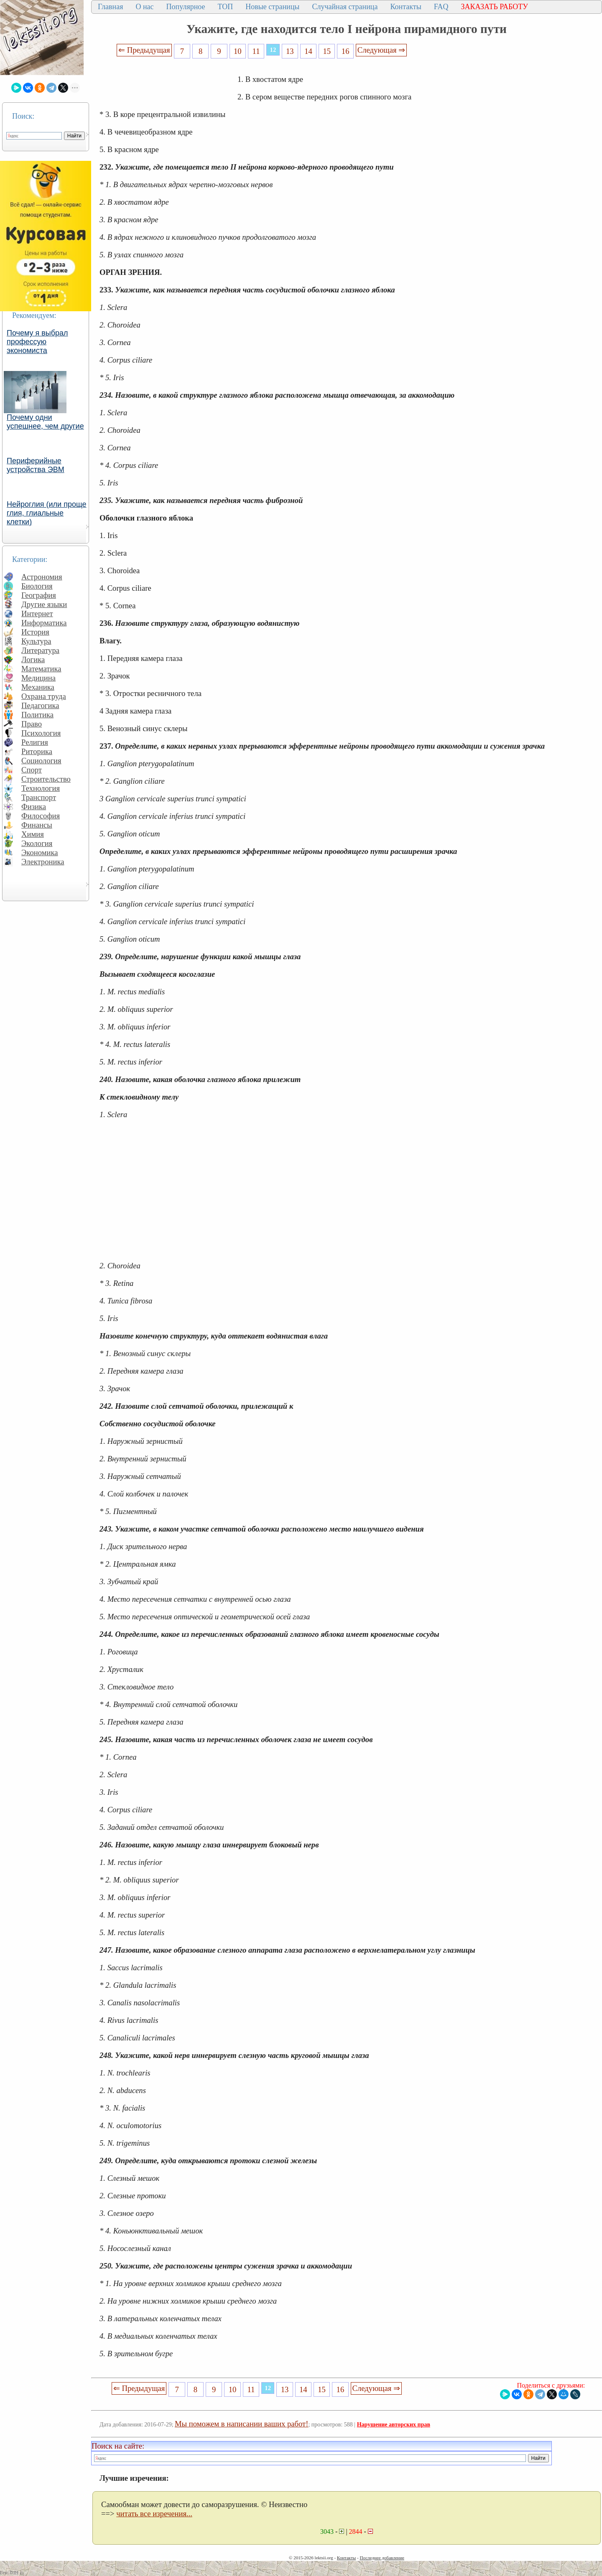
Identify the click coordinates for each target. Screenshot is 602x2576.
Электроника (42, 861)
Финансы (36, 825)
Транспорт (38, 797)
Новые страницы (272, 7)
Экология (36, 843)
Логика (33, 659)
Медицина (38, 677)
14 (308, 51)
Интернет (37, 613)
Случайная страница (345, 7)
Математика (41, 668)
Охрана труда (43, 696)
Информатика (44, 622)
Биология (37, 586)
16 (345, 51)
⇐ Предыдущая (144, 50)
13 (290, 51)
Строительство (46, 779)
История (35, 631)
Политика (37, 714)
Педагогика (40, 705)
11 (256, 51)
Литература (40, 650)
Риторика (36, 751)
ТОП (225, 7)
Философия (40, 815)
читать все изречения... (154, 2513)
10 (238, 51)
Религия (34, 742)
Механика (37, 687)
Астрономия (41, 576)
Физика (33, 806)
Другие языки (44, 604)
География (38, 595)
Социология (41, 760)
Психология (41, 733)
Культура (36, 641)
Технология (40, 788)
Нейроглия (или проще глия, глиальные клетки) (47, 513)
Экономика (39, 852)
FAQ (441, 7)
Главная (110, 7)
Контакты (405, 7)
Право (31, 723)
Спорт (31, 769)
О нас (144, 7)
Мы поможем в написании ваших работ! (241, 2423)
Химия (32, 834)
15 (327, 51)
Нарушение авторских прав (393, 2424)
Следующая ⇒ (381, 50)
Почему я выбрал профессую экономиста (37, 342)
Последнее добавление (382, 2557)
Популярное (185, 7)
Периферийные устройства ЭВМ (35, 465)
